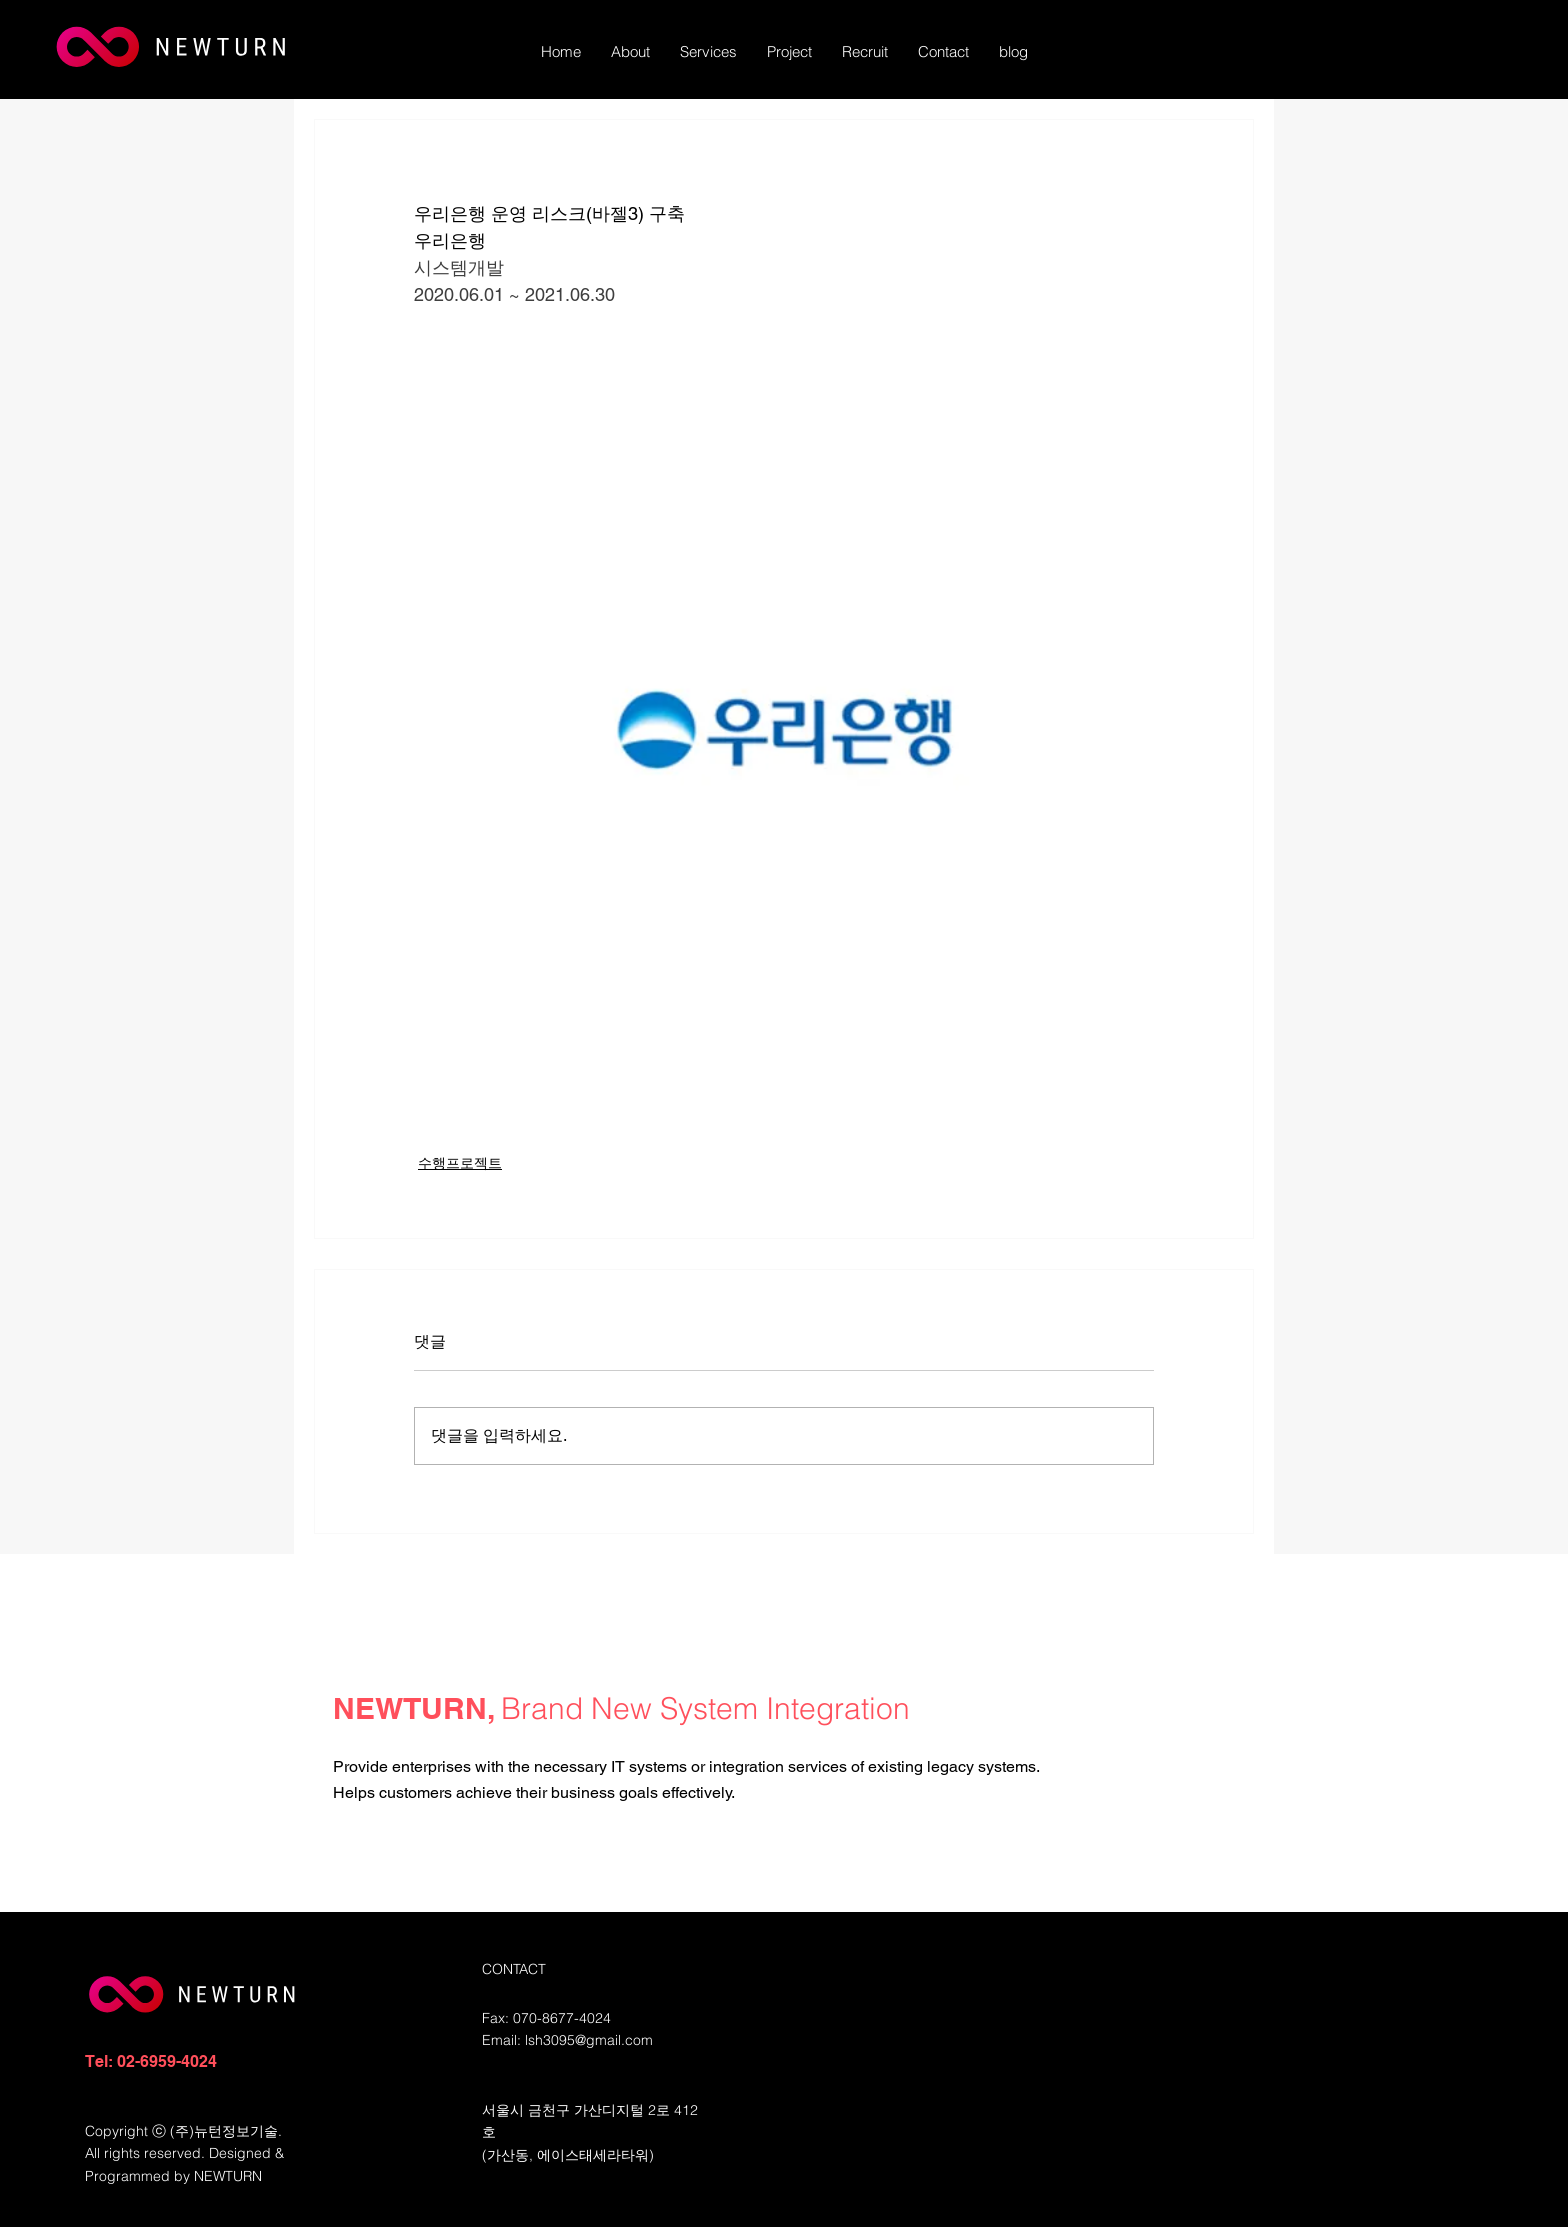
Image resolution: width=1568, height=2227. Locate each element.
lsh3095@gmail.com (589, 2040)
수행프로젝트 (460, 1163)
